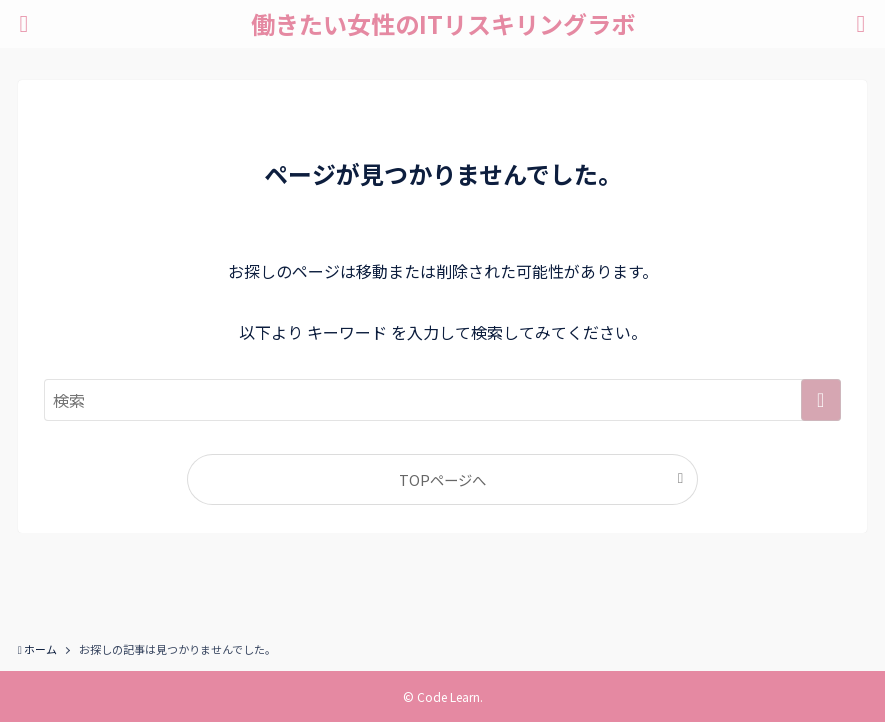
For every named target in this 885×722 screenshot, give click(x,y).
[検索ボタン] (861, 24)
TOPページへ (442, 479)
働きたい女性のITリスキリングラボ (443, 24)
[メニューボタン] (24, 24)
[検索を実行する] (821, 400)
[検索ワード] (442, 400)
